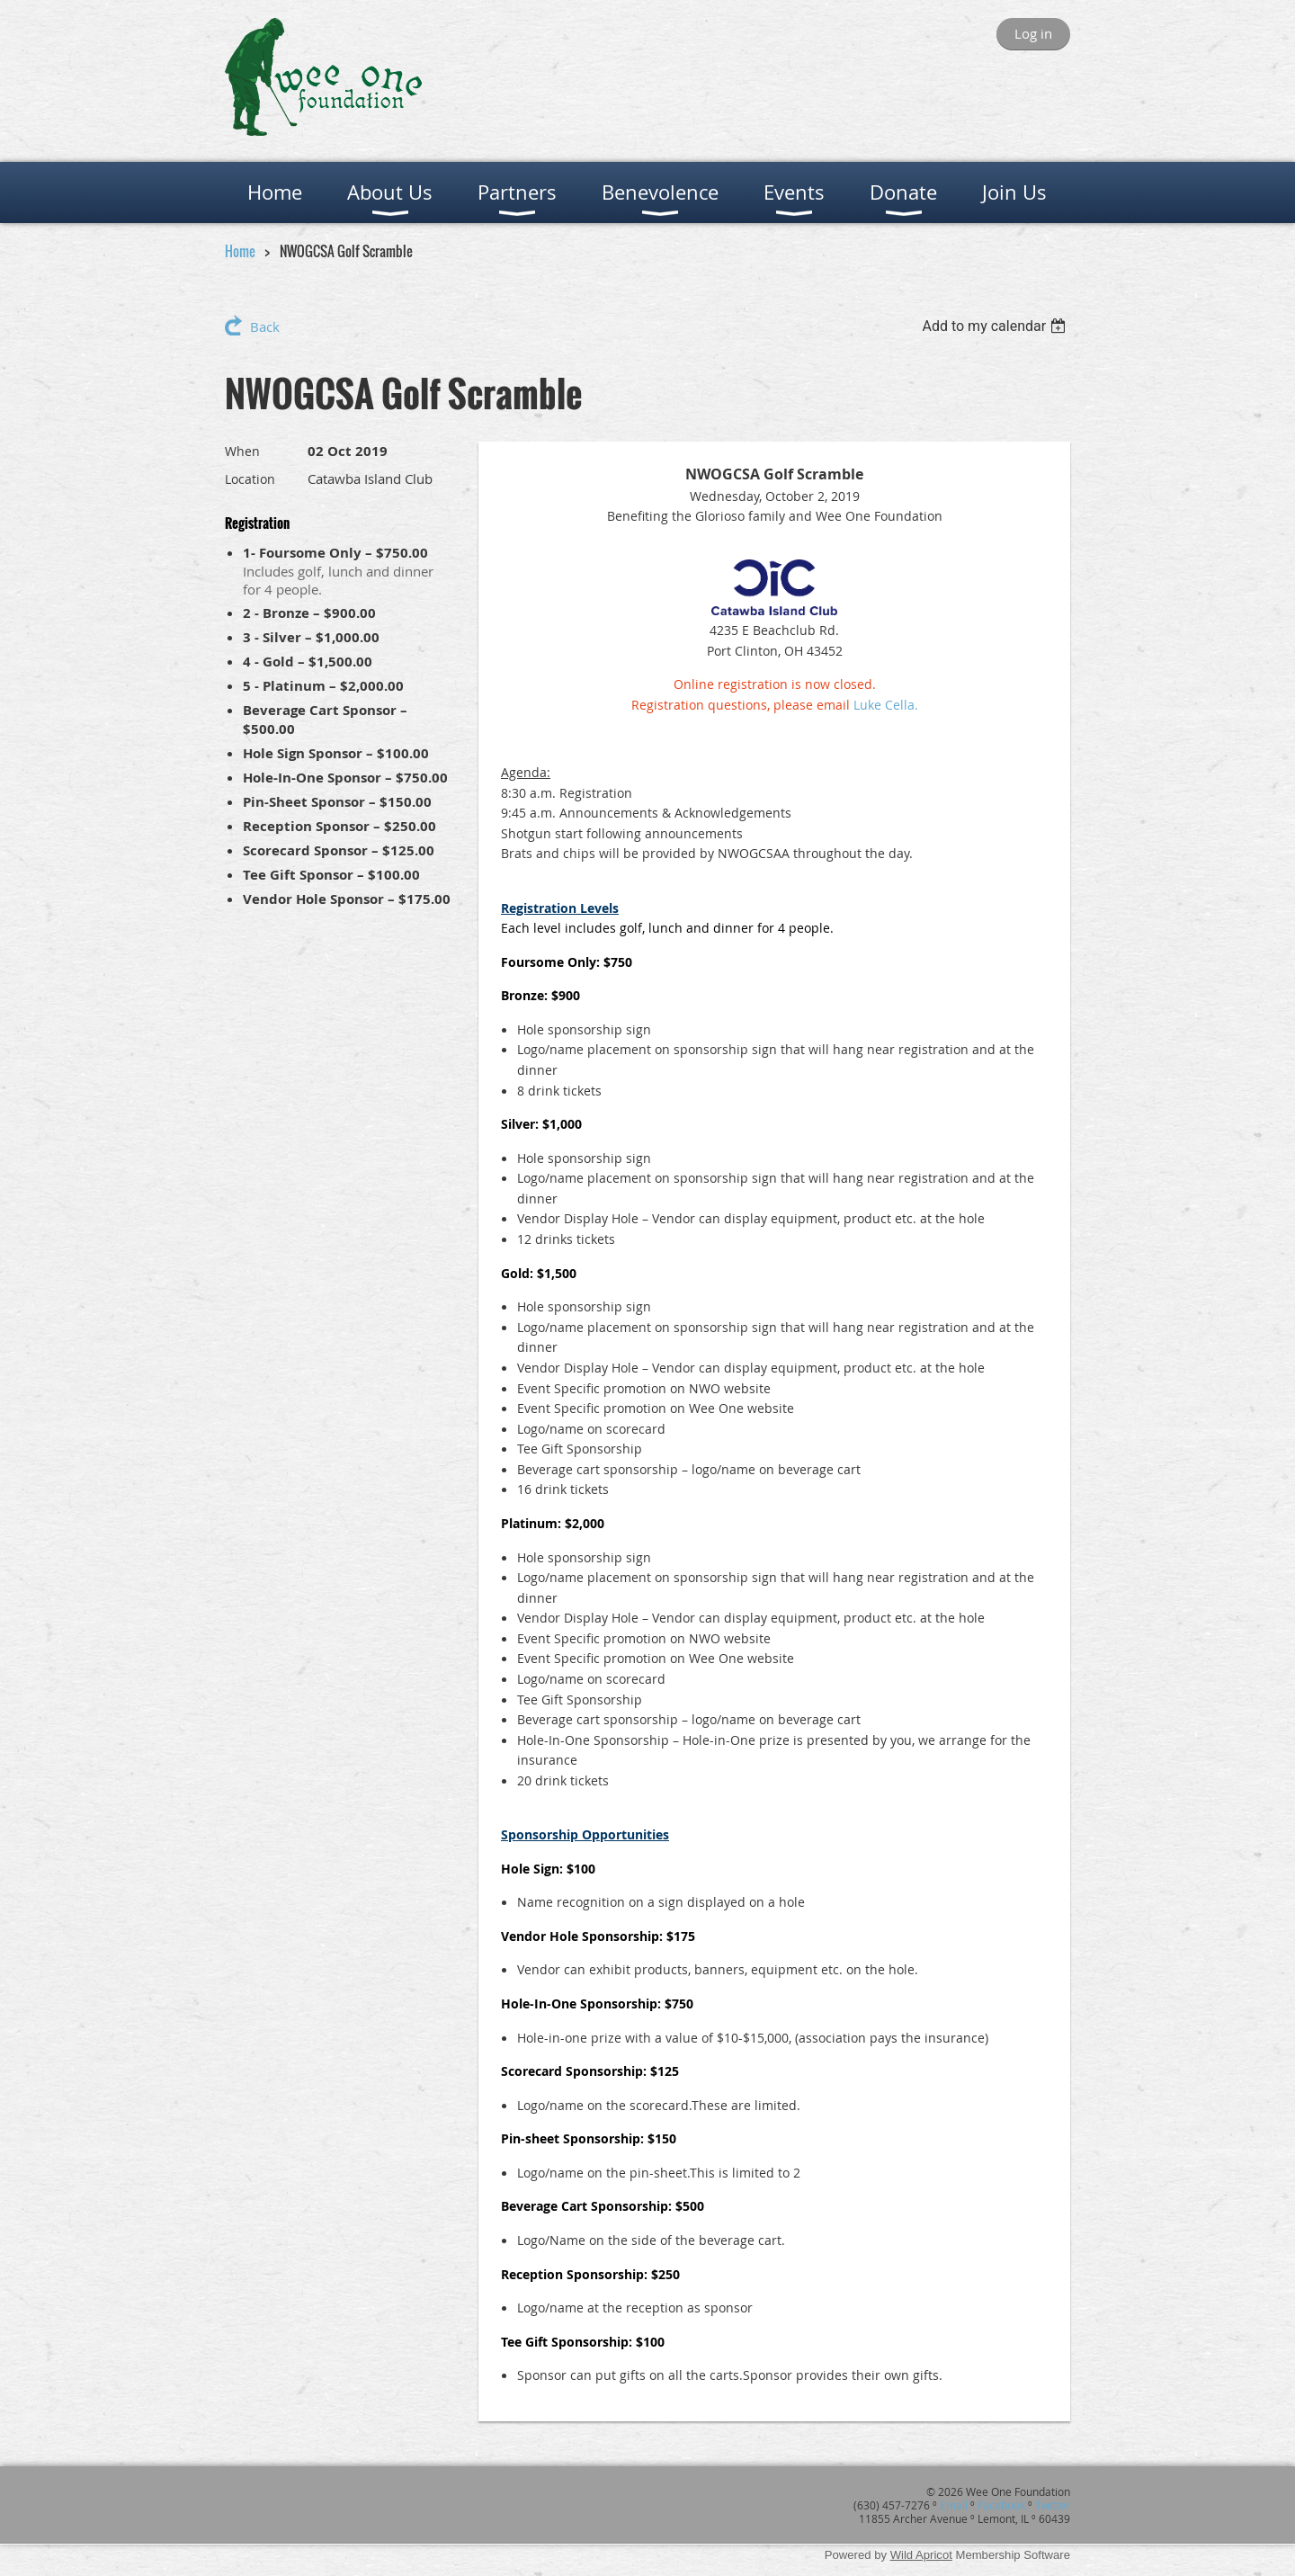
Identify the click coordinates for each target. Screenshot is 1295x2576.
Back (265, 326)
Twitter (1052, 2505)
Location (250, 478)
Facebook (1001, 2505)
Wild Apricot (921, 2555)
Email (954, 2505)
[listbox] (996, 326)
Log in (1033, 33)
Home (240, 251)
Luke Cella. (885, 704)
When (242, 451)
